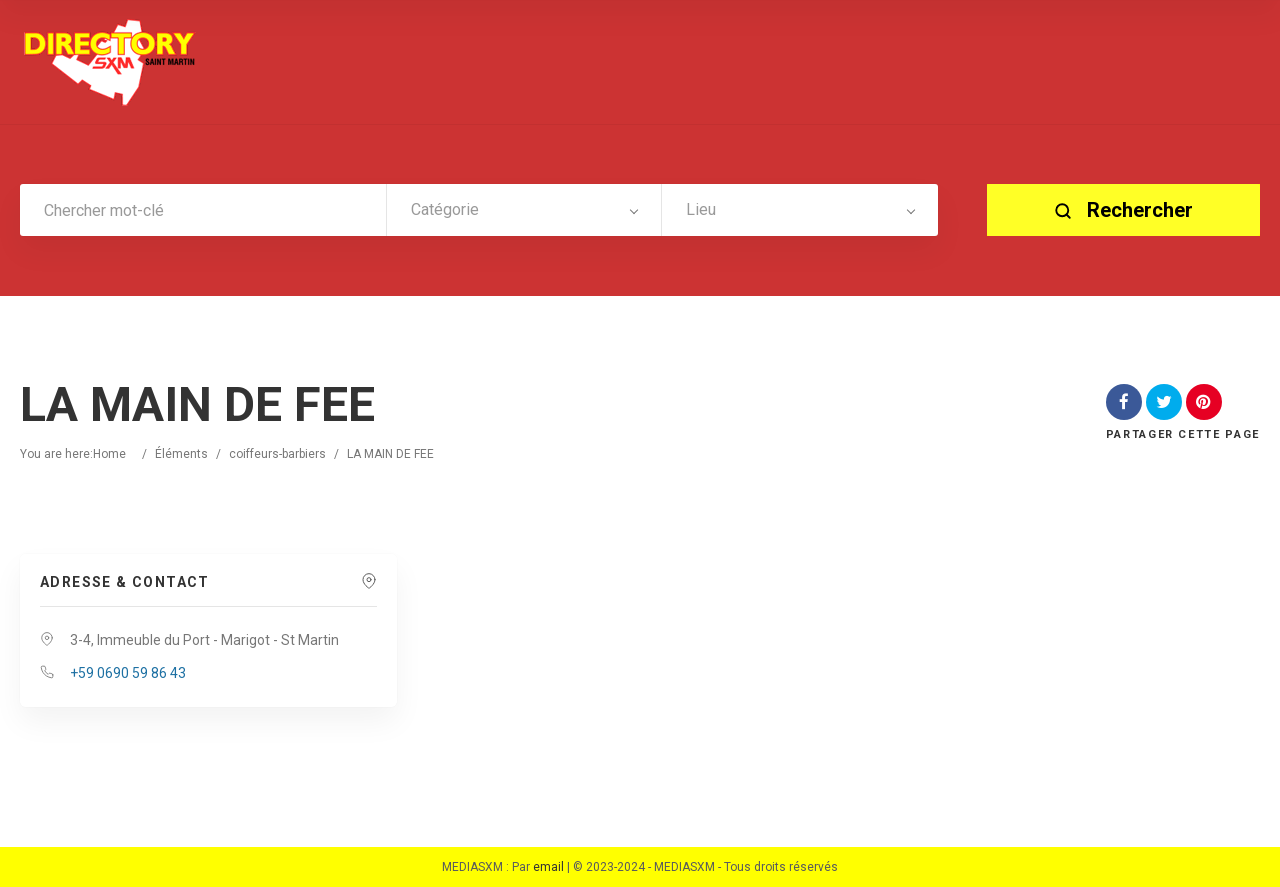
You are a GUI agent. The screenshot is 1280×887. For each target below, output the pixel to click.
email (548, 867)
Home (109, 454)
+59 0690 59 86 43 (128, 673)
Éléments (181, 454)
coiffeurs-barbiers (277, 454)
